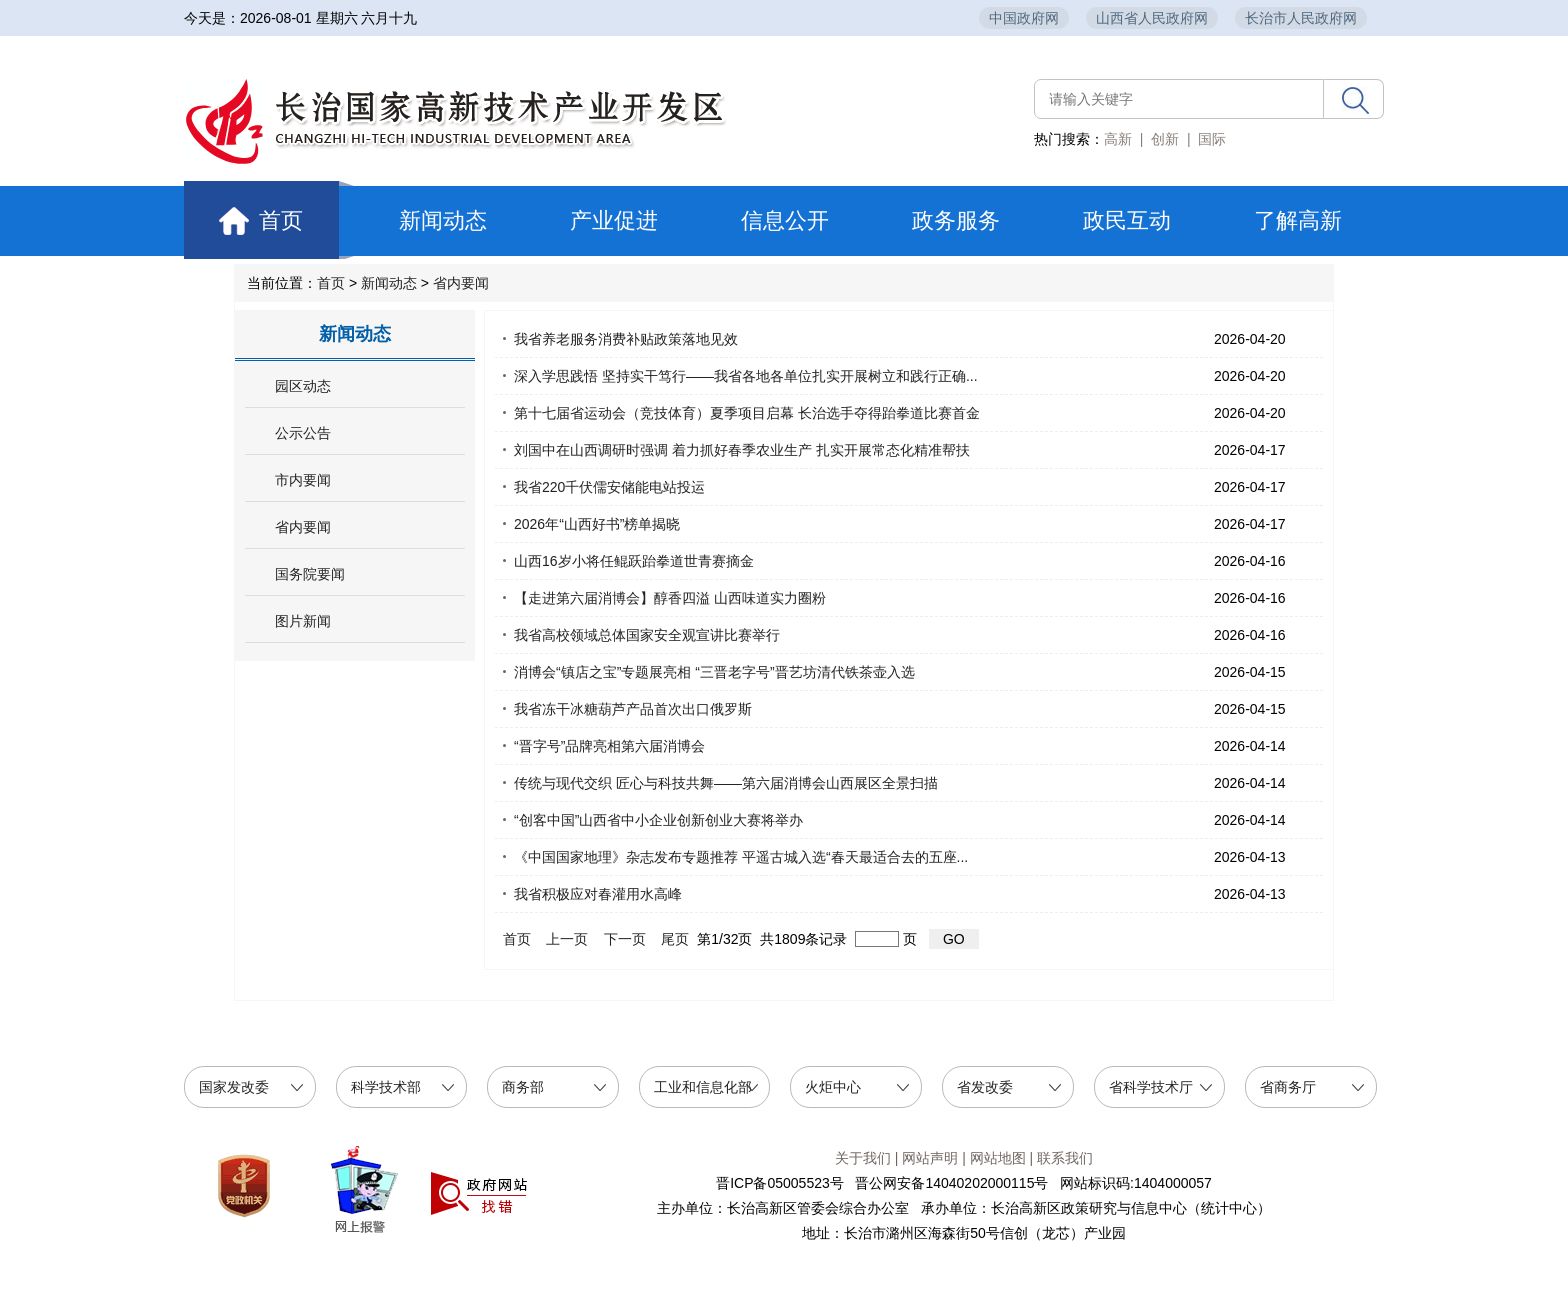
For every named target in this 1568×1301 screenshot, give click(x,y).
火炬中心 (833, 1087)
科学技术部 (386, 1087)
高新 (1118, 139)
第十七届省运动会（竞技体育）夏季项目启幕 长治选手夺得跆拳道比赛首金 (747, 413)
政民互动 (1127, 220)
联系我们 (1065, 1158)
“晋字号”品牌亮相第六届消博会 (609, 746)
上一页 (568, 939)
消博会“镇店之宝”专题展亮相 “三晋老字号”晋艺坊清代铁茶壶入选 (714, 672)
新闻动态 (443, 220)
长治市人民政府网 (1301, 18)
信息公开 (785, 220)
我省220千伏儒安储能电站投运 (609, 487)
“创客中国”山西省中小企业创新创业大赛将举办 (658, 820)
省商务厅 (1288, 1087)
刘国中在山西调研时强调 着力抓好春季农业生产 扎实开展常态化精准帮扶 (742, 450)
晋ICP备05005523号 (780, 1183)
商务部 (523, 1087)
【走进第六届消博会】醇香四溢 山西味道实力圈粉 (670, 598)
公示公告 (303, 433)
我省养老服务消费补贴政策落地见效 (626, 339)
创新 (1165, 139)
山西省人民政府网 (1152, 18)
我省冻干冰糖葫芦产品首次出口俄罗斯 (633, 709)
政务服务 (956, 220)
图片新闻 (303, 621)
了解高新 (1298, 220)
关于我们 (863, 1158)
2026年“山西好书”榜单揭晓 (597, 524)
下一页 (625, 939)
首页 (271, 220)
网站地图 (998, 1158)
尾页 (676, 939)
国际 (1212, 139)
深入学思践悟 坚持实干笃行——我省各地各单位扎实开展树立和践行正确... (746, 376)
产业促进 (614, 220)
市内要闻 (303, 480)
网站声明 (930, 1158)
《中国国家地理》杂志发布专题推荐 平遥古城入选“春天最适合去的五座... (741, 857)
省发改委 (985, 1087)
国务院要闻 (310, 574)
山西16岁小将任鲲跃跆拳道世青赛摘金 (634, 561)
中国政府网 (1024, 18)
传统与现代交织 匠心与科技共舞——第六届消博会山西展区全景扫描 (726, 783)
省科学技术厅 (1151, 1087)
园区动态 (303, 386)
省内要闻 (461, 283)
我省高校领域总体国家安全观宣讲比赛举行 (647, 635)
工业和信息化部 (703, 1087)
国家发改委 (234, 1087)
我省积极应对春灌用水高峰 (598, 894)
